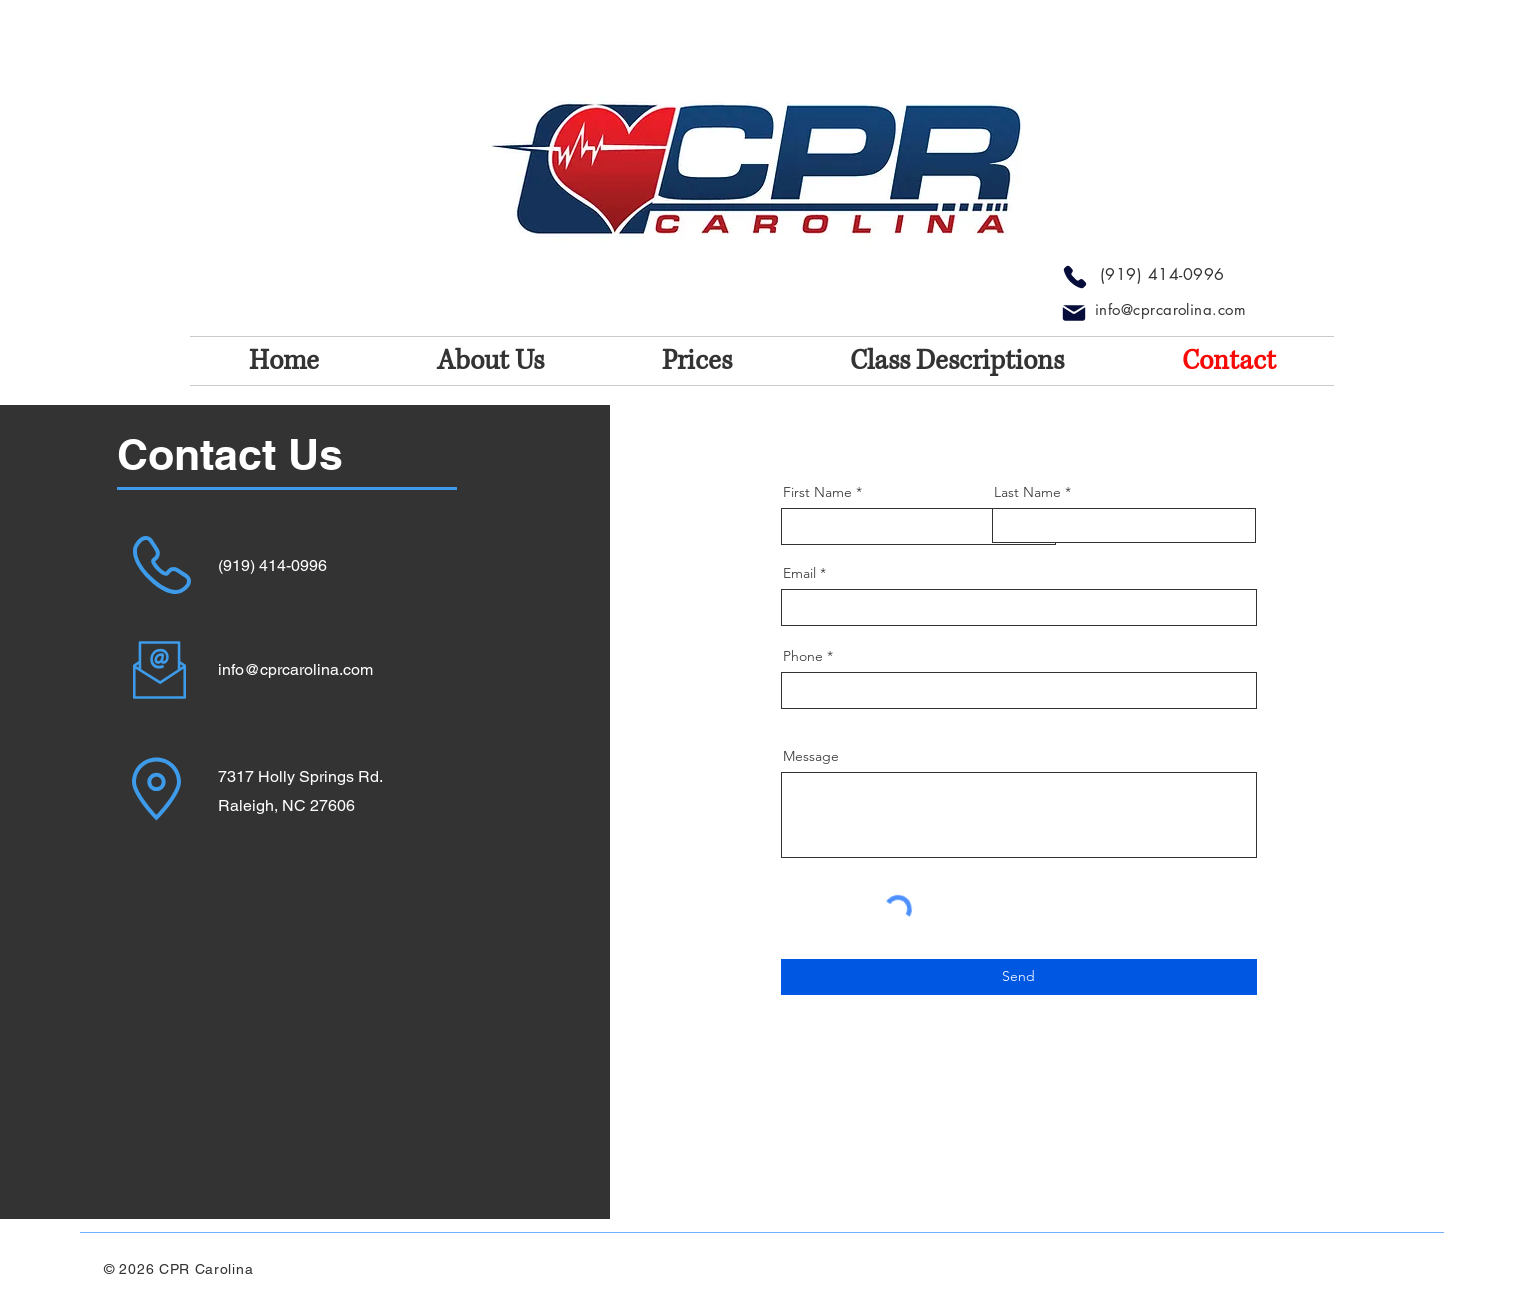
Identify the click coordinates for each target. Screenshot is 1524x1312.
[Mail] (1074, 313)
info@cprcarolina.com (1170, 309)
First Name (817, 492)
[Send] (1019, 977)
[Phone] (1075, 277)
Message (811, 756)
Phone (803, 656)
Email (799, 573)
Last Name (1027, 492)
